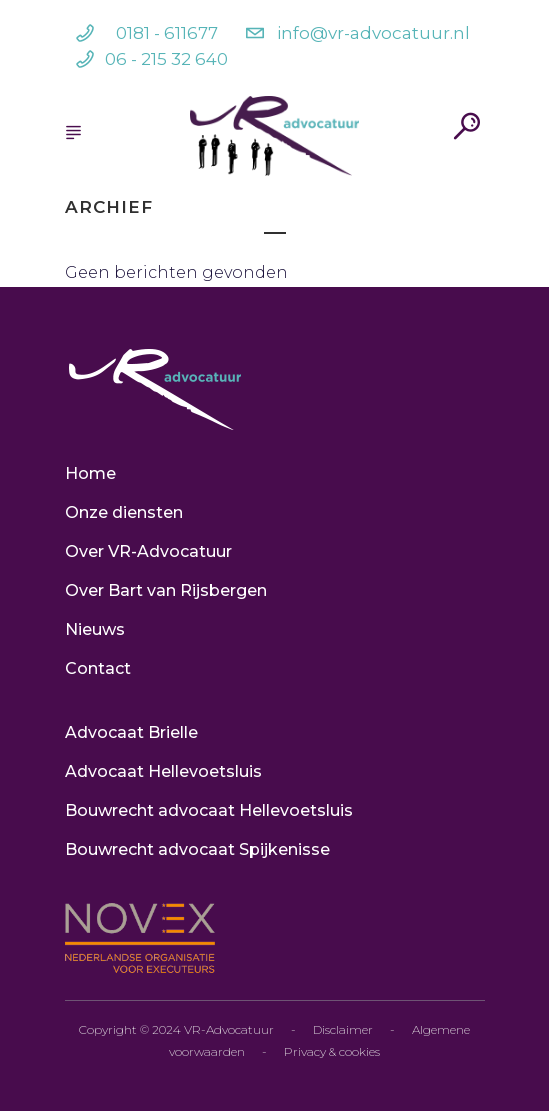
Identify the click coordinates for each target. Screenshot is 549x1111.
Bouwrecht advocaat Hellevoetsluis (209, 810)
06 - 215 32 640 (166, 59)
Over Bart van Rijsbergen (166, 590)
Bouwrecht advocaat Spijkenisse (197, 849)
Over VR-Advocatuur (148, 551)
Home (90, 473)
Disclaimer (343, 1029)
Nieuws (95, 629)
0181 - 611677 (167, 33)
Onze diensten (124, 512)
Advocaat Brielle (131, 732)
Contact (98, 668)
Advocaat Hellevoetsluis (163, 771)
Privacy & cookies (332, 1051)
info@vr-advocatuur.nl (373, 33)
